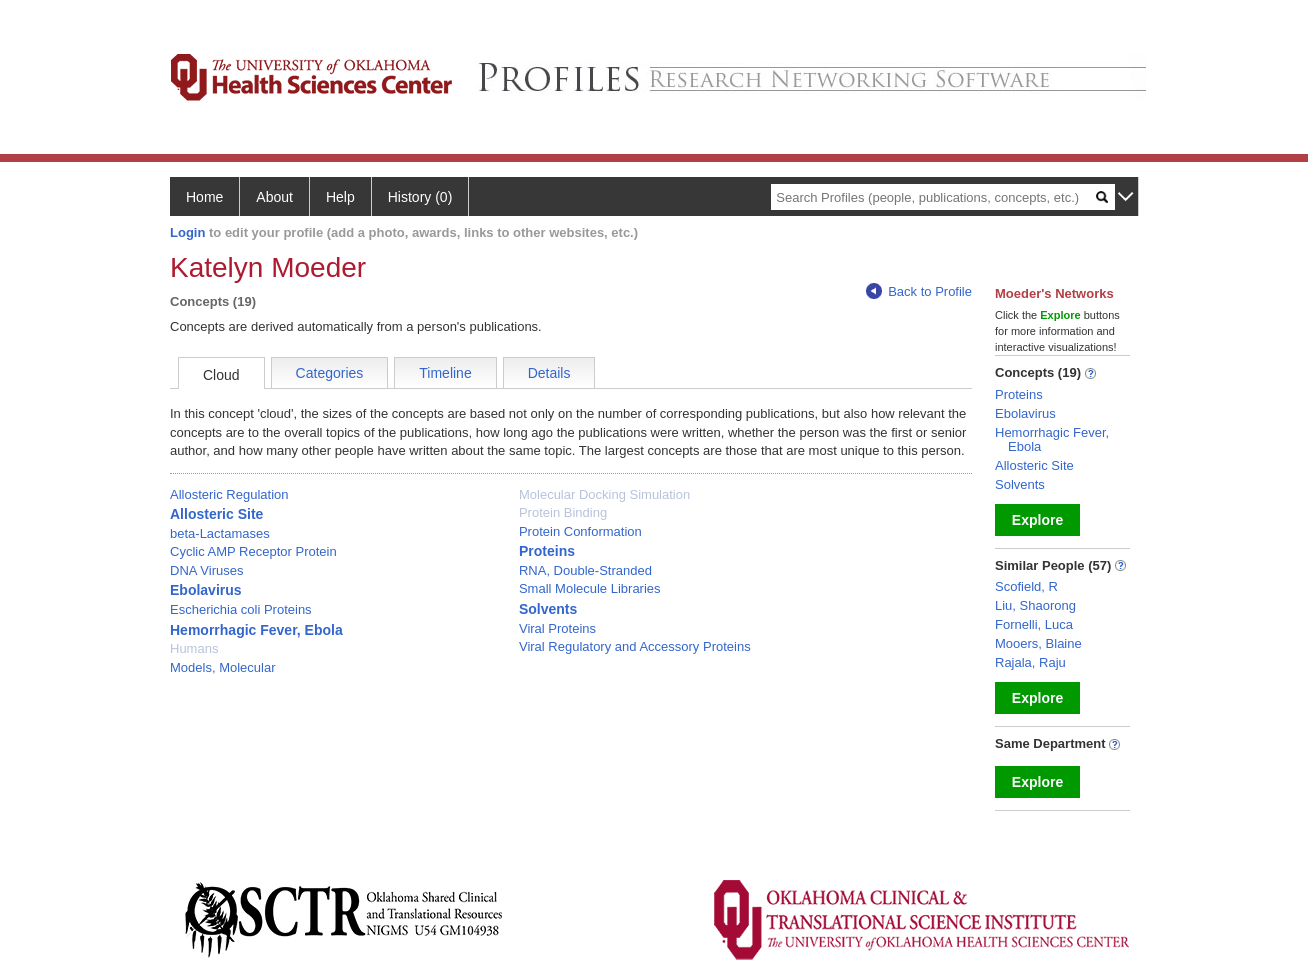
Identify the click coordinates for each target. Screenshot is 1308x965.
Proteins (547, 551)
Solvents (548, 609)
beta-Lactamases (220, 533)
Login (187, 232)
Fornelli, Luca (1034, 624)
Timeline (445, 373)
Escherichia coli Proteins (241, 609)
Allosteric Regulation (229, 494)
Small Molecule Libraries (590, 588)
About (274, 197)
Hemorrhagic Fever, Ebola (256, 630)
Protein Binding (563, 512)
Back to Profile (919, 291)
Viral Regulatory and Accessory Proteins (635, 646)
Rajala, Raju (1030, 662)
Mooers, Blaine (1038, 643)
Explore (1037, 520)
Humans (194, 648)
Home (204, 197)
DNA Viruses (206, 570)
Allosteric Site (216, 514)
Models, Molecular (223, 667)
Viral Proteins (557, 628)
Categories (330, 373)
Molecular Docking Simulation (604, 494)
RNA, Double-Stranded (585, 570)
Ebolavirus (206, 590)
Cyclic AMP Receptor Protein (253, 551)
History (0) (420, 197)
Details (549, 373)
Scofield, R (1026, 586)
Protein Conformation (580, 531)
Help (340, 197)
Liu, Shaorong (1035, 605)
